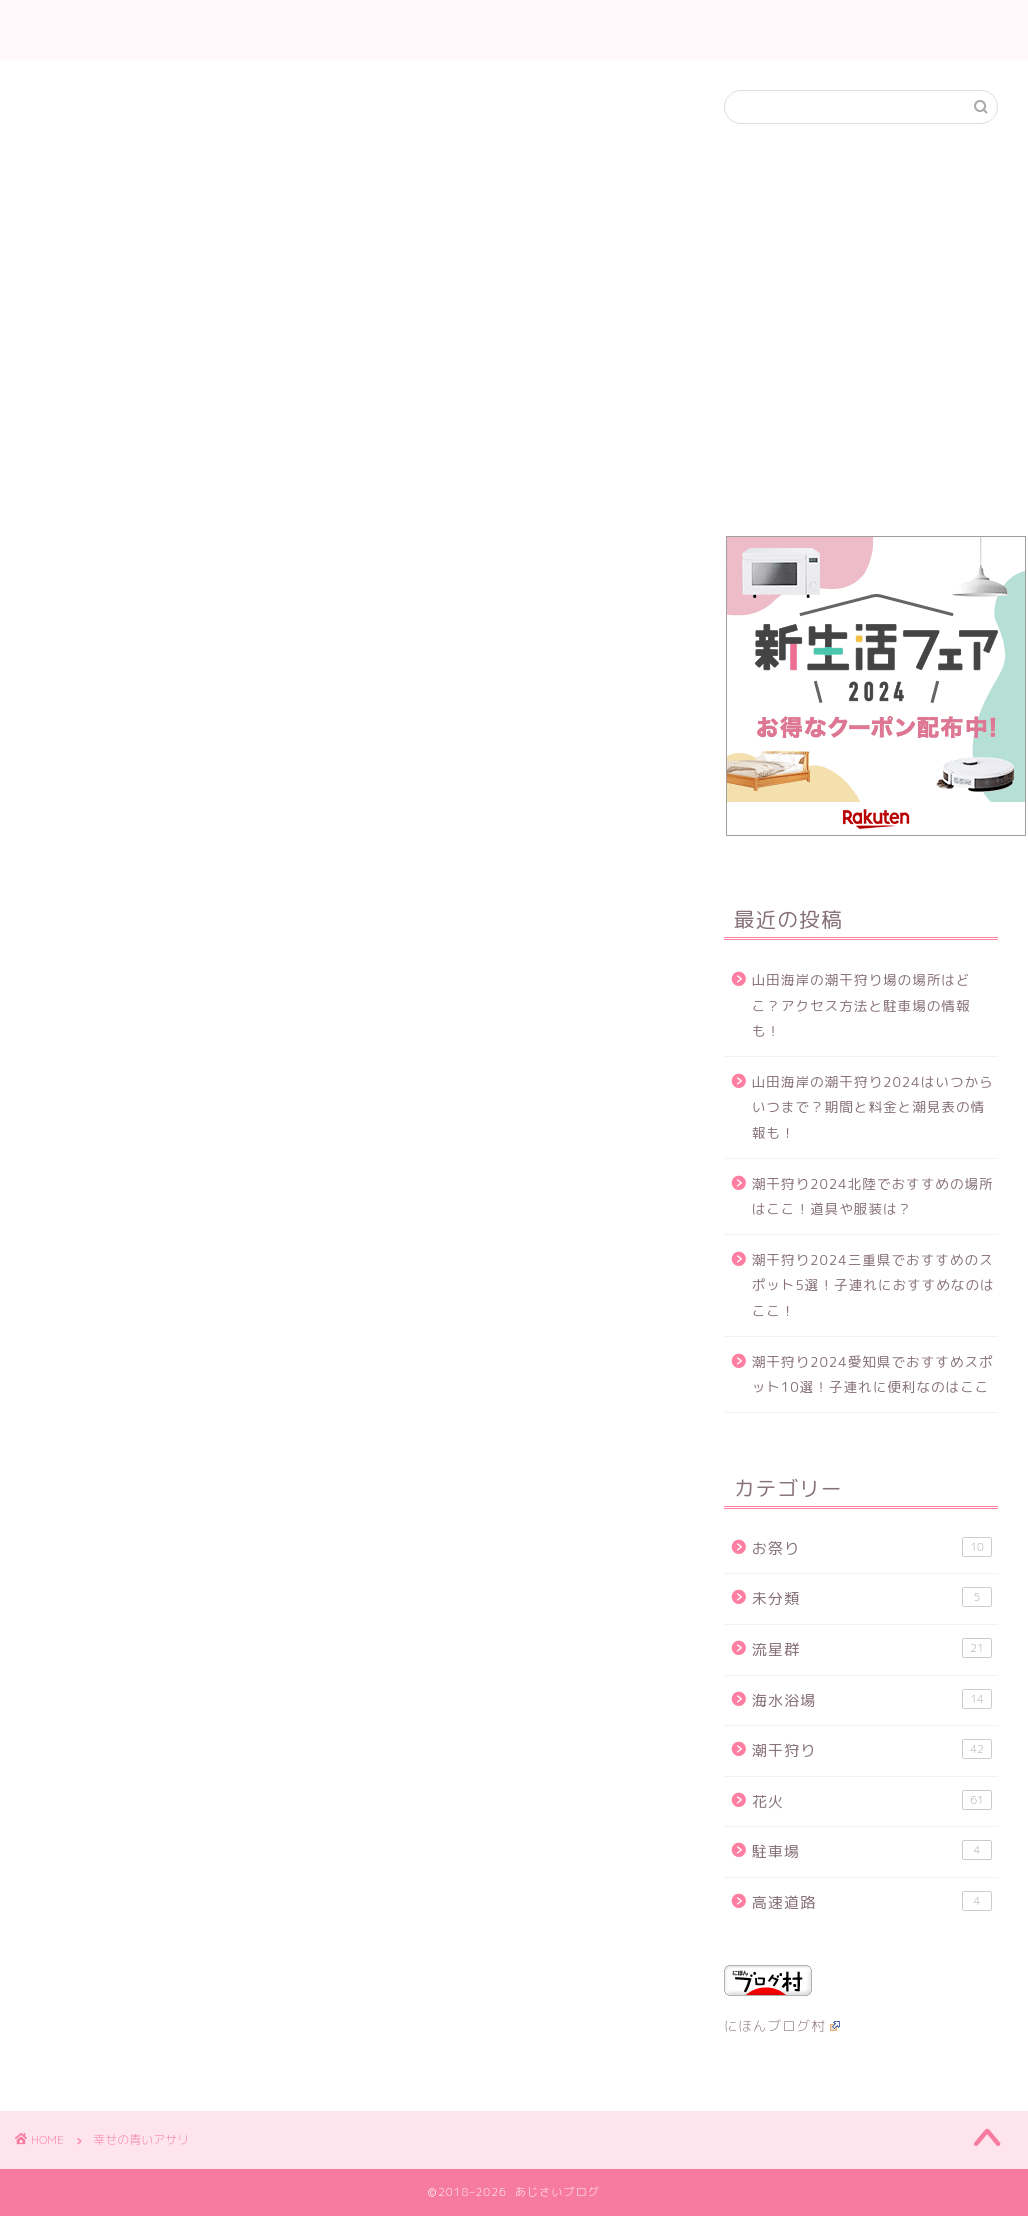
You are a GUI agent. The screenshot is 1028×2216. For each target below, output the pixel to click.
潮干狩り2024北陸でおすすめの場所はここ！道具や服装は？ (873, 1196)
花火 (435, 31)
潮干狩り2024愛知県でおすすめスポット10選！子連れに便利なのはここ (873, 1374)
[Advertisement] (861, 339)
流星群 (589, 31)
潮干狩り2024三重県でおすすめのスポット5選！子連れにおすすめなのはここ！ (873, 1285)
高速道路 (872, 1902)
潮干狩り (510, 31)
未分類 (872, 1598)
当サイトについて (810, 31)
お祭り (872, 1548)
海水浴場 (872, 1700)
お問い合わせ (682, 31)
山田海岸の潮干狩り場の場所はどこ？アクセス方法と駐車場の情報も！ (861, 1005)
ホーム (370, 31)
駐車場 (872, 1851)
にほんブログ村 (782, 2025)
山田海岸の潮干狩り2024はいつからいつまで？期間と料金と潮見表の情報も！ (873, 1107)
